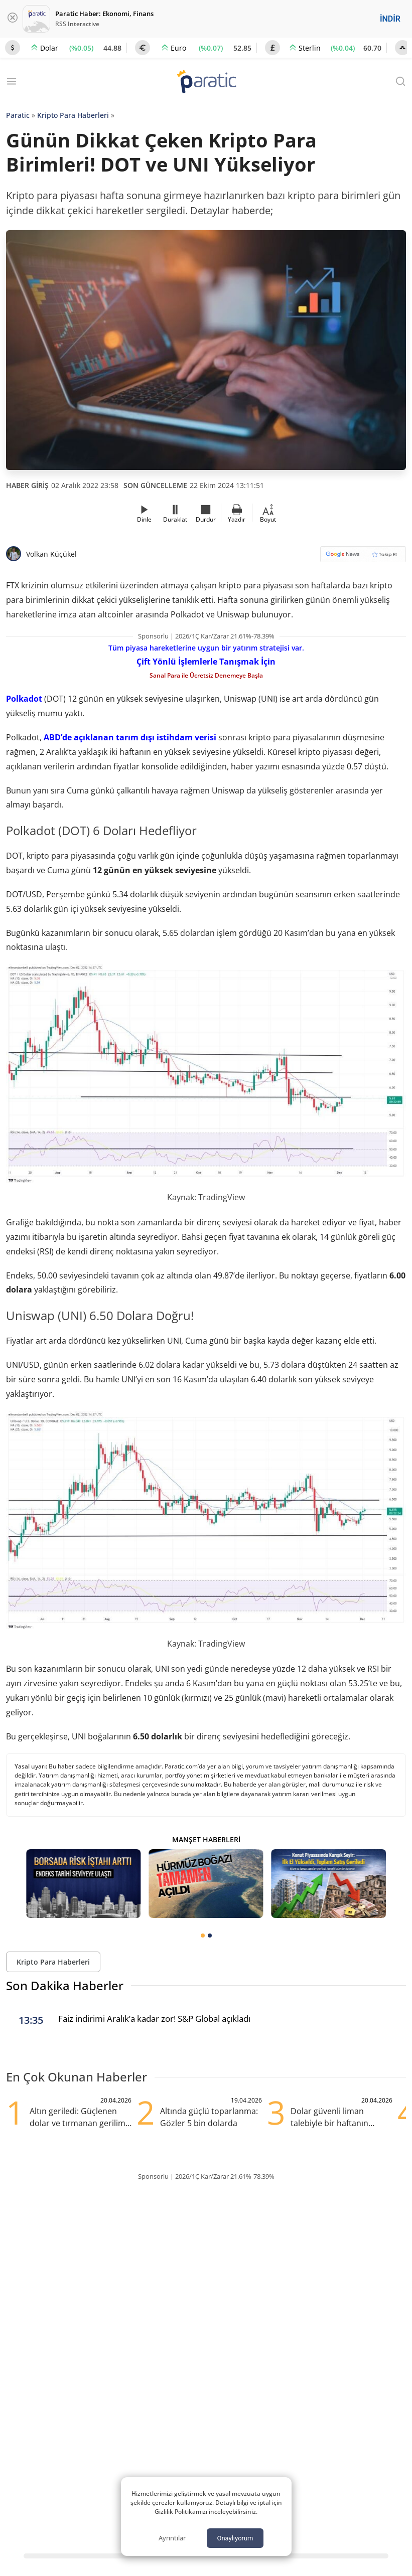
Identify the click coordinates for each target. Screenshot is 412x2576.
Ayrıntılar (172, 2537)
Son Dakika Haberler (64, 1985)
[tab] (203, 1936)
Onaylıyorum (235, 2538)
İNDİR (390, 19)
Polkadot (24, 698)
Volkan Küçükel (51, 554)
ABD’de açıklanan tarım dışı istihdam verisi (130, 737)
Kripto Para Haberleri (73, 115)
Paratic (18, 115)
